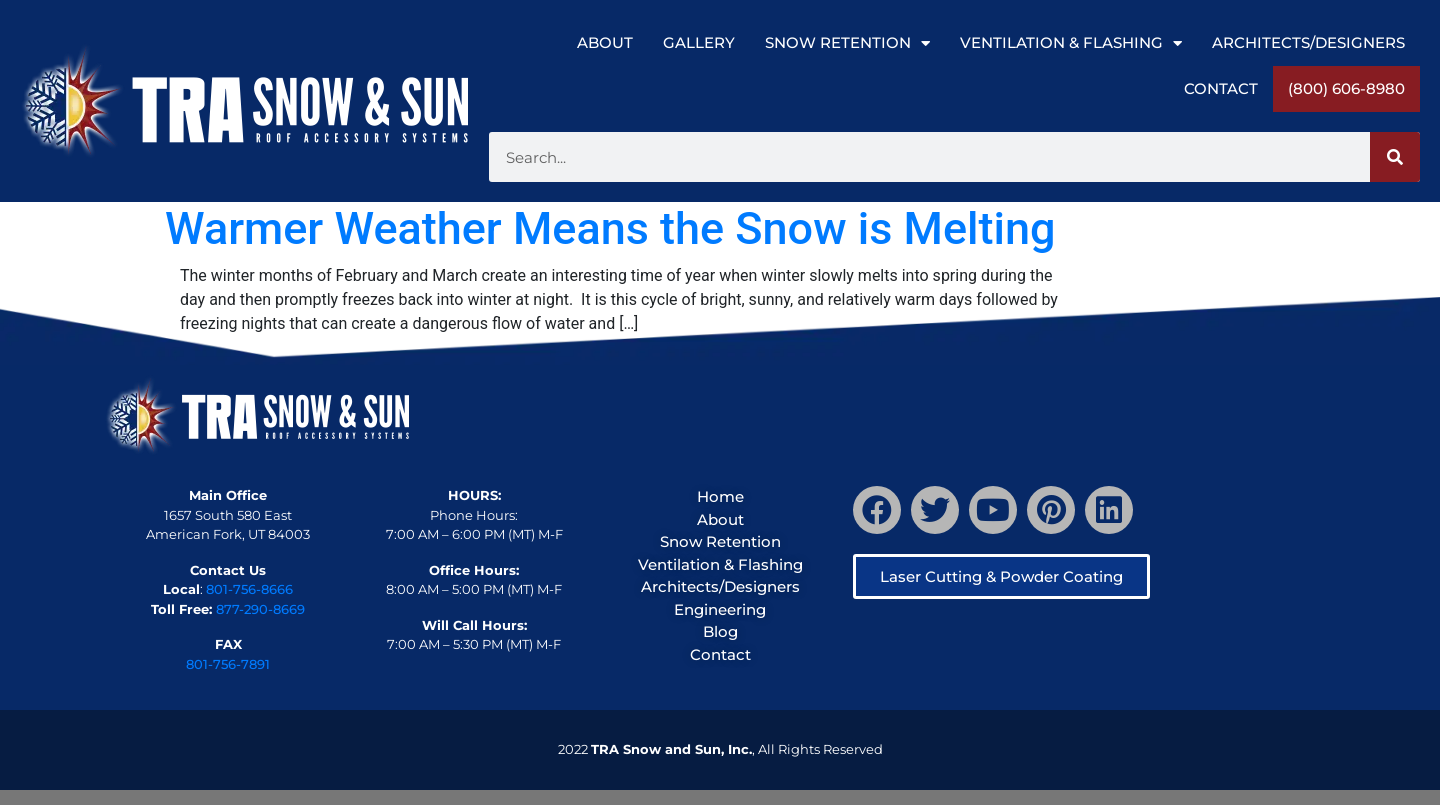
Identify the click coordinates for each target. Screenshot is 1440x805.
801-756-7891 (228, 664)
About (605, 42)
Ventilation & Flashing (1071, 43)
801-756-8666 (249, 589)
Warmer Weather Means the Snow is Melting (610, 228)
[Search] (1395, 157)
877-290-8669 (260, 609)
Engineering (720, 609)
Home (720, 496)
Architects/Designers (1308, 42)
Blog (720, 631)
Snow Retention (847, 43)
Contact (1221, 88)
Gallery (699, 42)
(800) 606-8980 (1346, 88)
